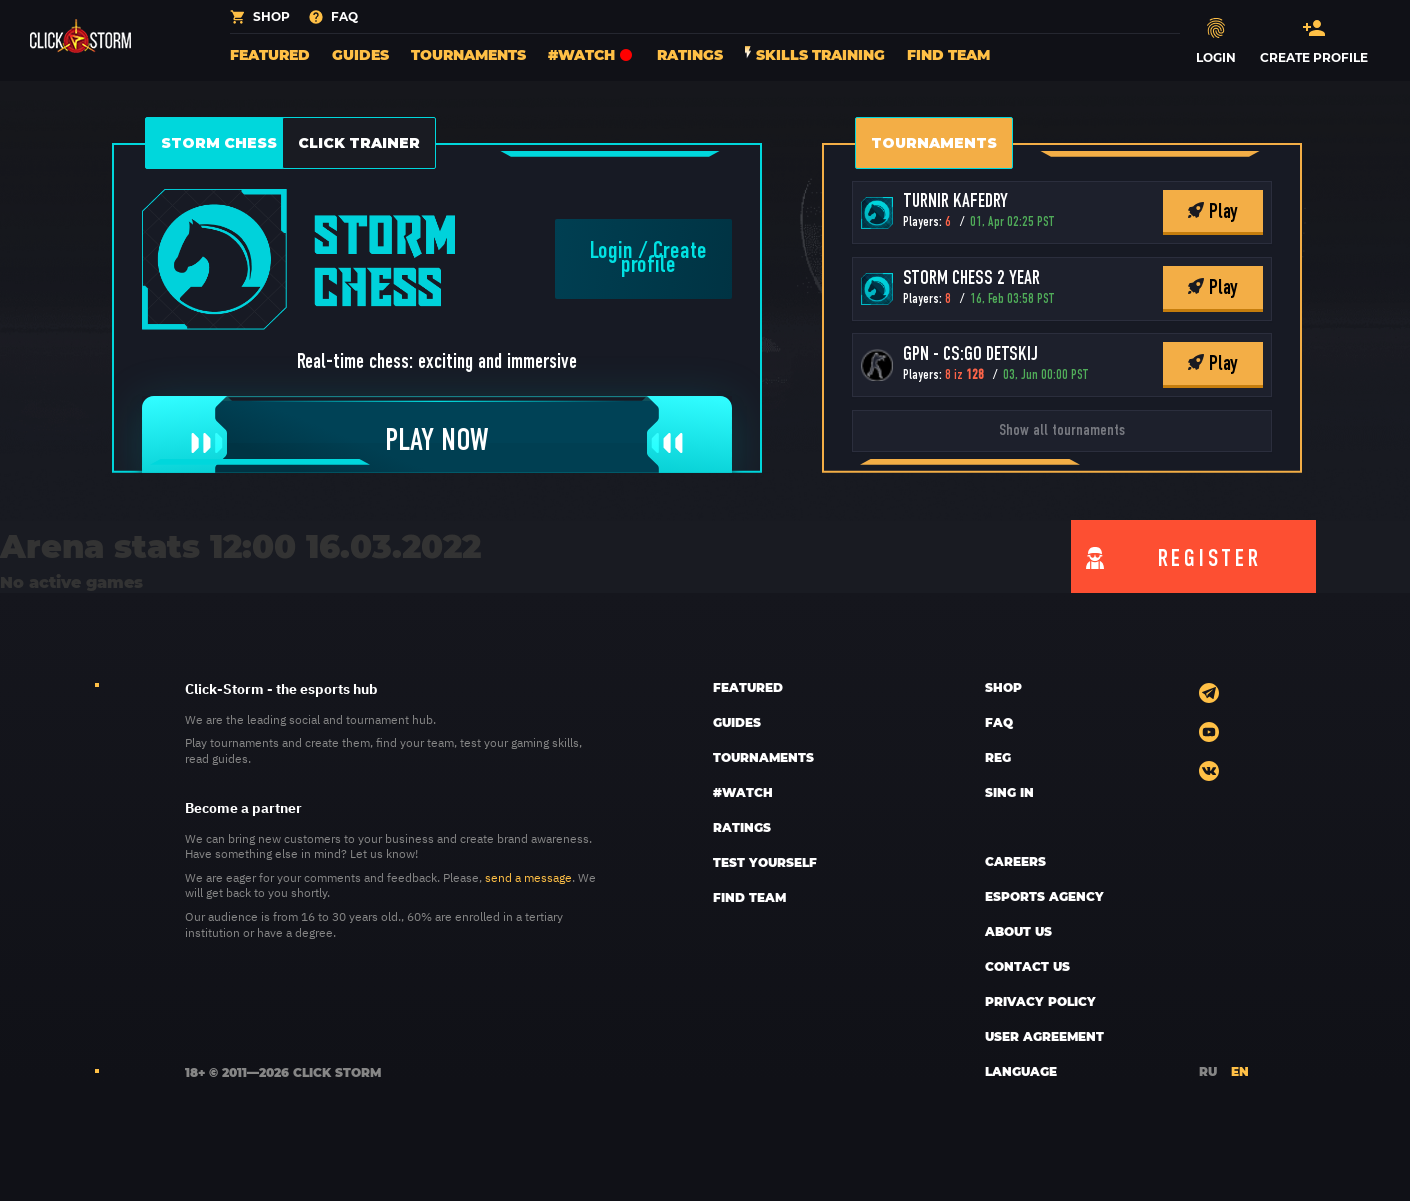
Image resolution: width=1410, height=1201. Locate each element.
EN (1240, 1071)
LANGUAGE (1021, 1071)
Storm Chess (219, 143)
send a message (528, 877)
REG (998, 757)
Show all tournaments (1062, 431)
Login (611, 252)
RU (1208, 1071)
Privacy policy (1040, 1001)
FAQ (999, 722)
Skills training (815, 54)
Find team (948, 54)
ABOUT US (1018, 931)
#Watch (591, 54)
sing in (1009, 792)
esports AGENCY (1044, 896)
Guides (360, 54)
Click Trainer (359, 143)
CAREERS (1015, 861)
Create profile (664, 259)
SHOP (1003, 687)
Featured (270, 54)
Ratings (690, 54)
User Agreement (1044, 1036)
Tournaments (468, 54)
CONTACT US (1027, 966)
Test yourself (765, 862)
